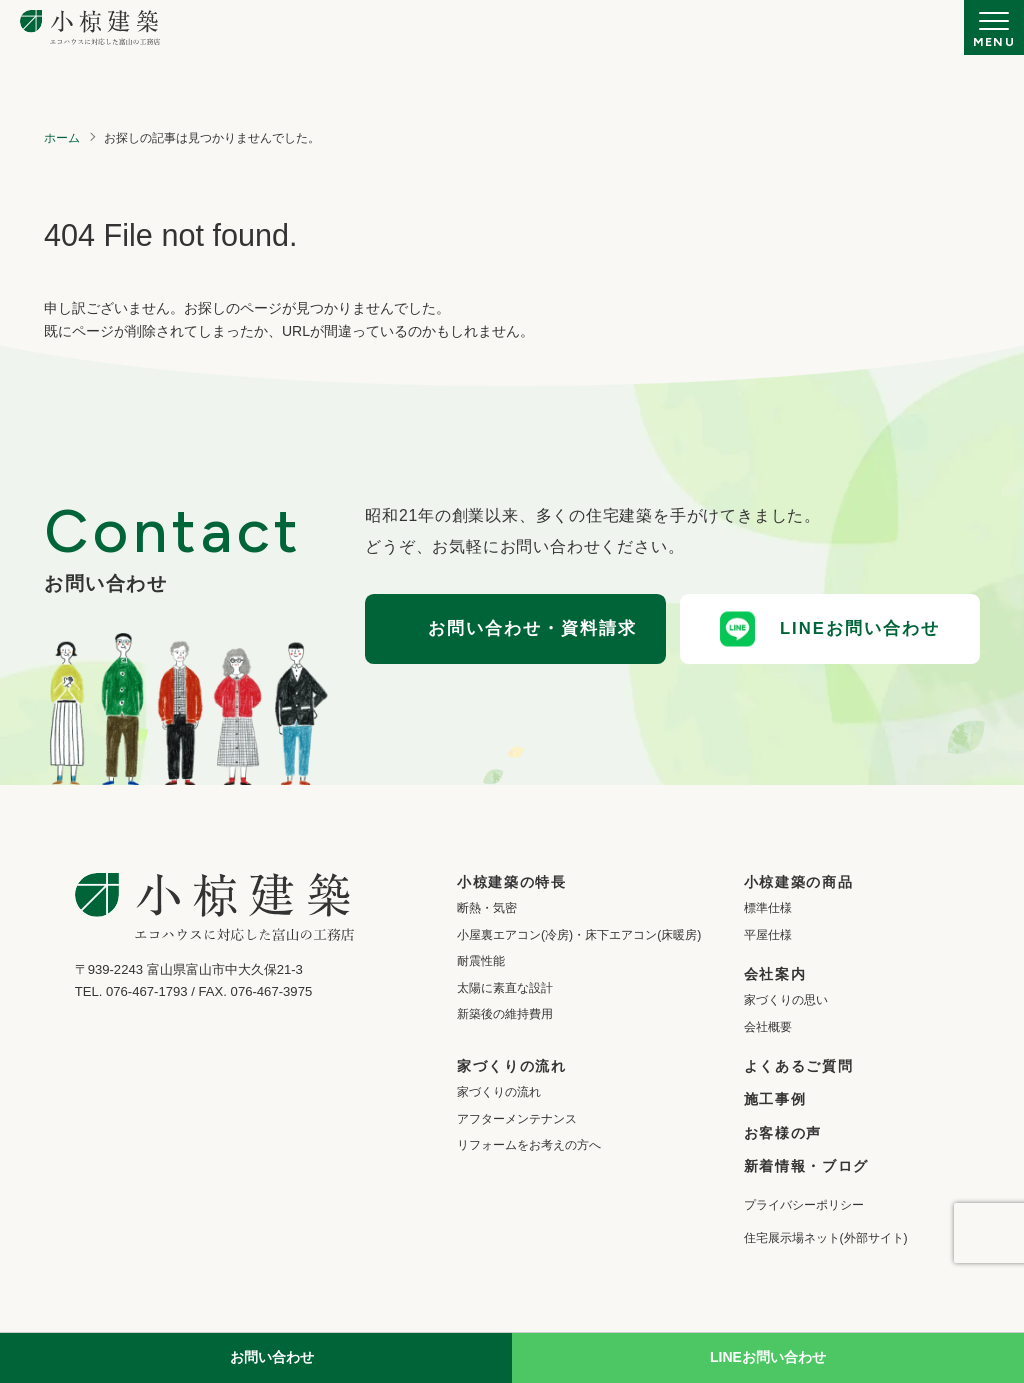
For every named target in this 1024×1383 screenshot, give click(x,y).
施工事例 (775, 1099)
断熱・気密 (487, 908)
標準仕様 (768, 908)
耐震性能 (481, 961)
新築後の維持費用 (505, 1014)
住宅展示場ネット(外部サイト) (826, 1238)
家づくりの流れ (499, 1092)
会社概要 (768, 1027)
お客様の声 (783, 1133)
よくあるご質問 (799, 1066)
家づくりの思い (786, 1000)
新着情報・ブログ (806, 1166)
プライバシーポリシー (804, 1205)
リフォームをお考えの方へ (529, 1145)
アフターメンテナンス (517, 1119)
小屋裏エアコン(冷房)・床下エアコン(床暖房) (579, 935)
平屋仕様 (768, 935)
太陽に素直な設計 (505, 988)
